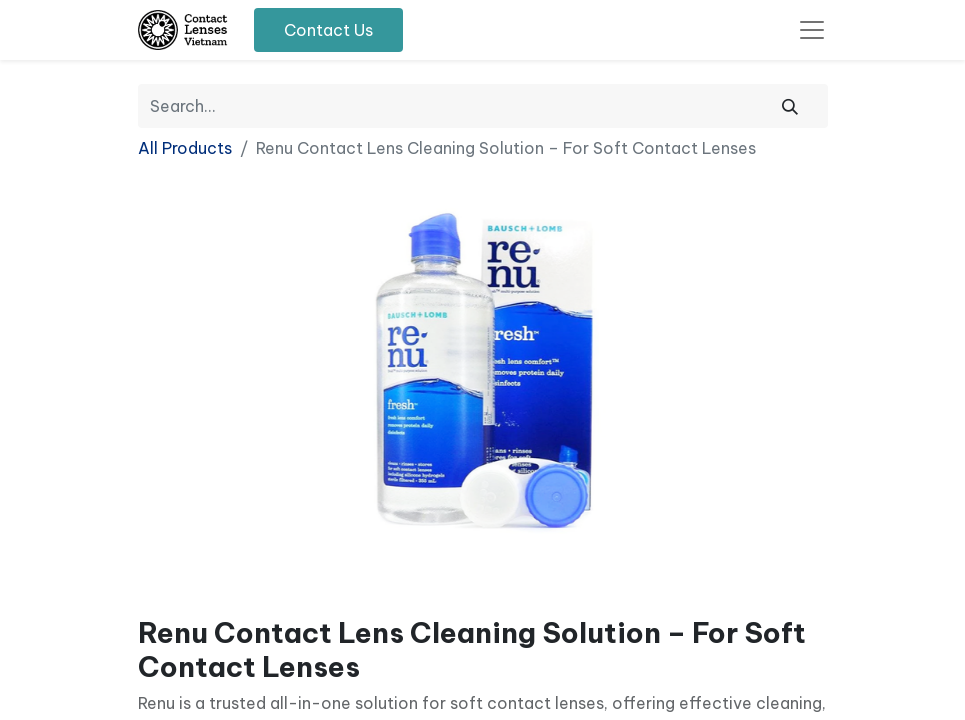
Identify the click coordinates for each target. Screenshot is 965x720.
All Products (185, 148)
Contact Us (328, 30)
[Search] (790, 106)
